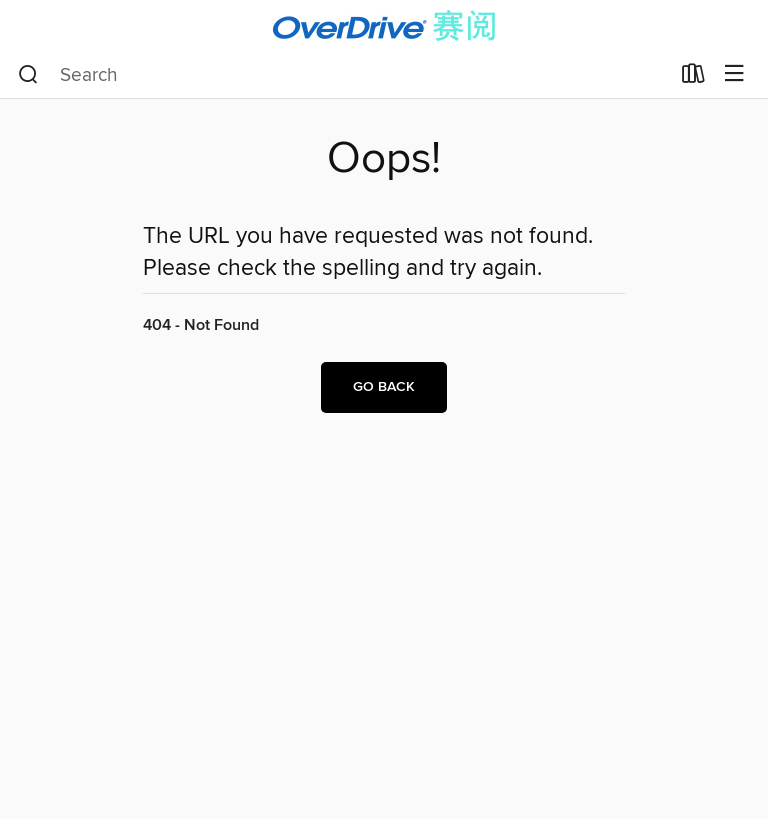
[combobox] (343, 75)
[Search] (28, 75)
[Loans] (693, 78)
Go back (384, 387)
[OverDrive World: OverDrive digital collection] (384, 25)
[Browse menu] (734, 74)
